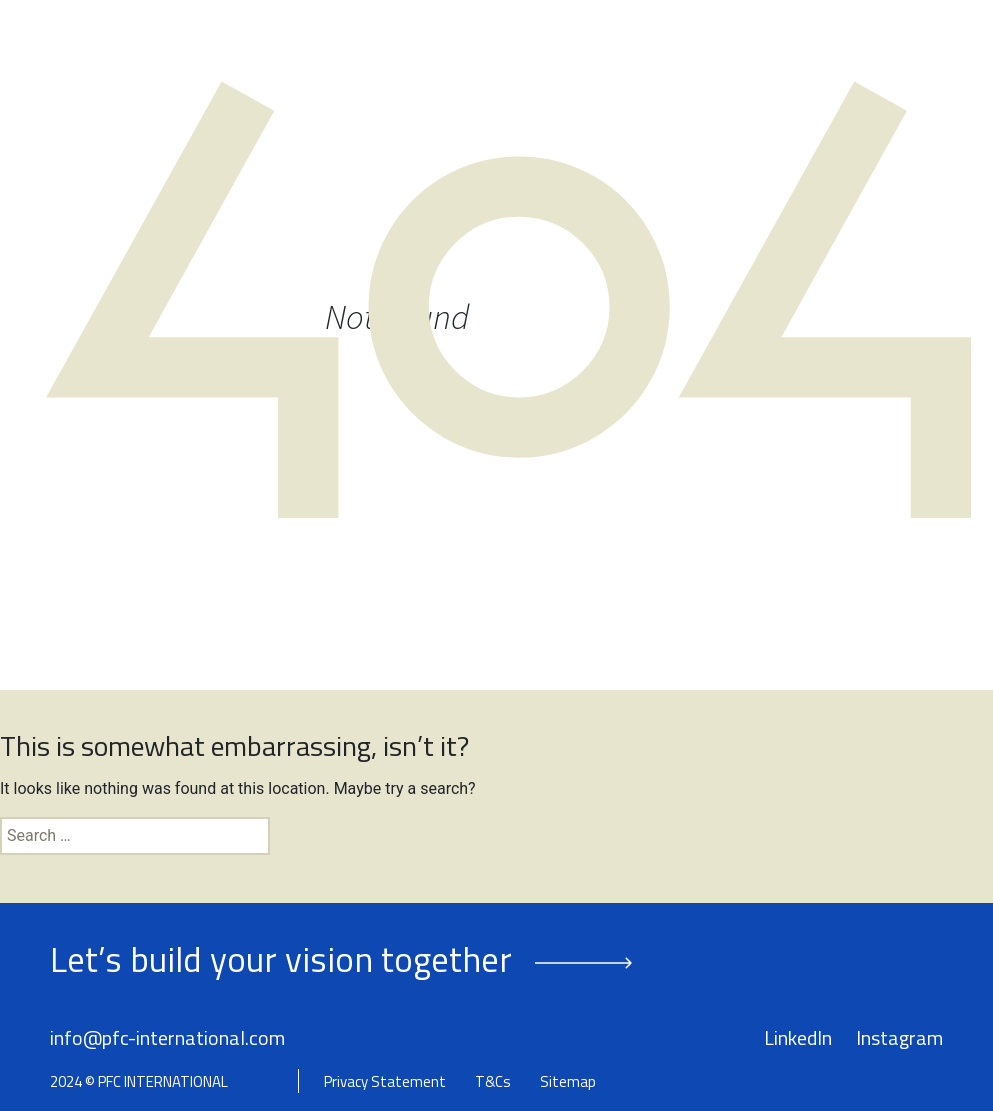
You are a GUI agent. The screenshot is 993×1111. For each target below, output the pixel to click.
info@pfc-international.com (167, 1037)
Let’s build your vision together (281, 959)
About (412, 47)
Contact (886, 47)
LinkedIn (798, 1037)
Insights (810, 47)
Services (579, 47)
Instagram (899, 1037)
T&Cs (493, 1081)
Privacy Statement (385, 1081)
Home (357, 47)
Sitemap (568, 1081)
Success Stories (703, 47)
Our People (489, 47)
